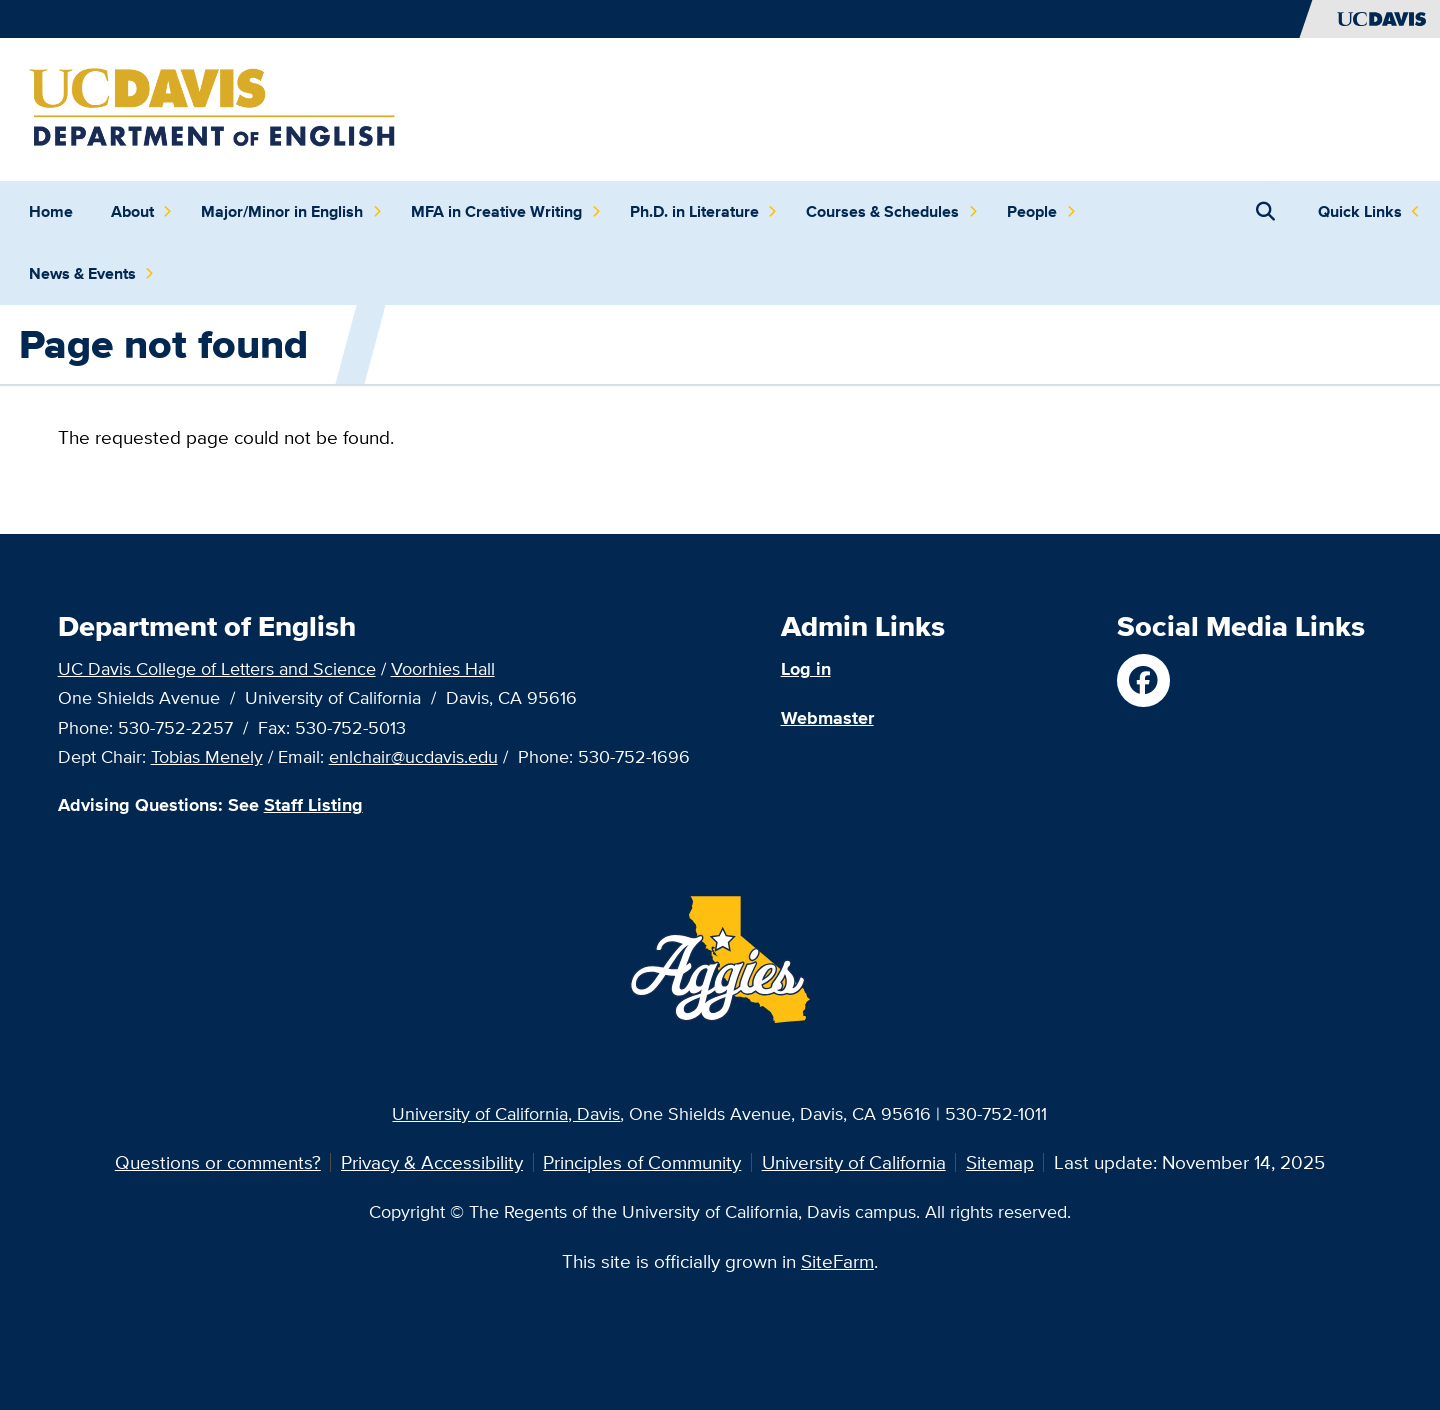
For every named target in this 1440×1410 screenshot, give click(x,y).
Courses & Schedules (892, 212)
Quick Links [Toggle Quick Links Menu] (1360, 211)
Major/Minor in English (291, 212)
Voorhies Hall (443, 668)
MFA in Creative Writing (506, 212)
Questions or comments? (218, 1162)
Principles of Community (642, 1162)
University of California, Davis (506, 1113)
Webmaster (827, 717)
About (142, 212)
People (1041, 212)
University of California (854, 1162)
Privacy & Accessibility (432, 1162)
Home (51, 211)
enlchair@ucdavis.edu (413, 756)
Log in (806, 668)
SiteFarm (837, 1261)
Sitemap (1000, 1162)
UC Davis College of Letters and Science (217, 668)
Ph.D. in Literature (704, 212)
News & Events (92, 274)
